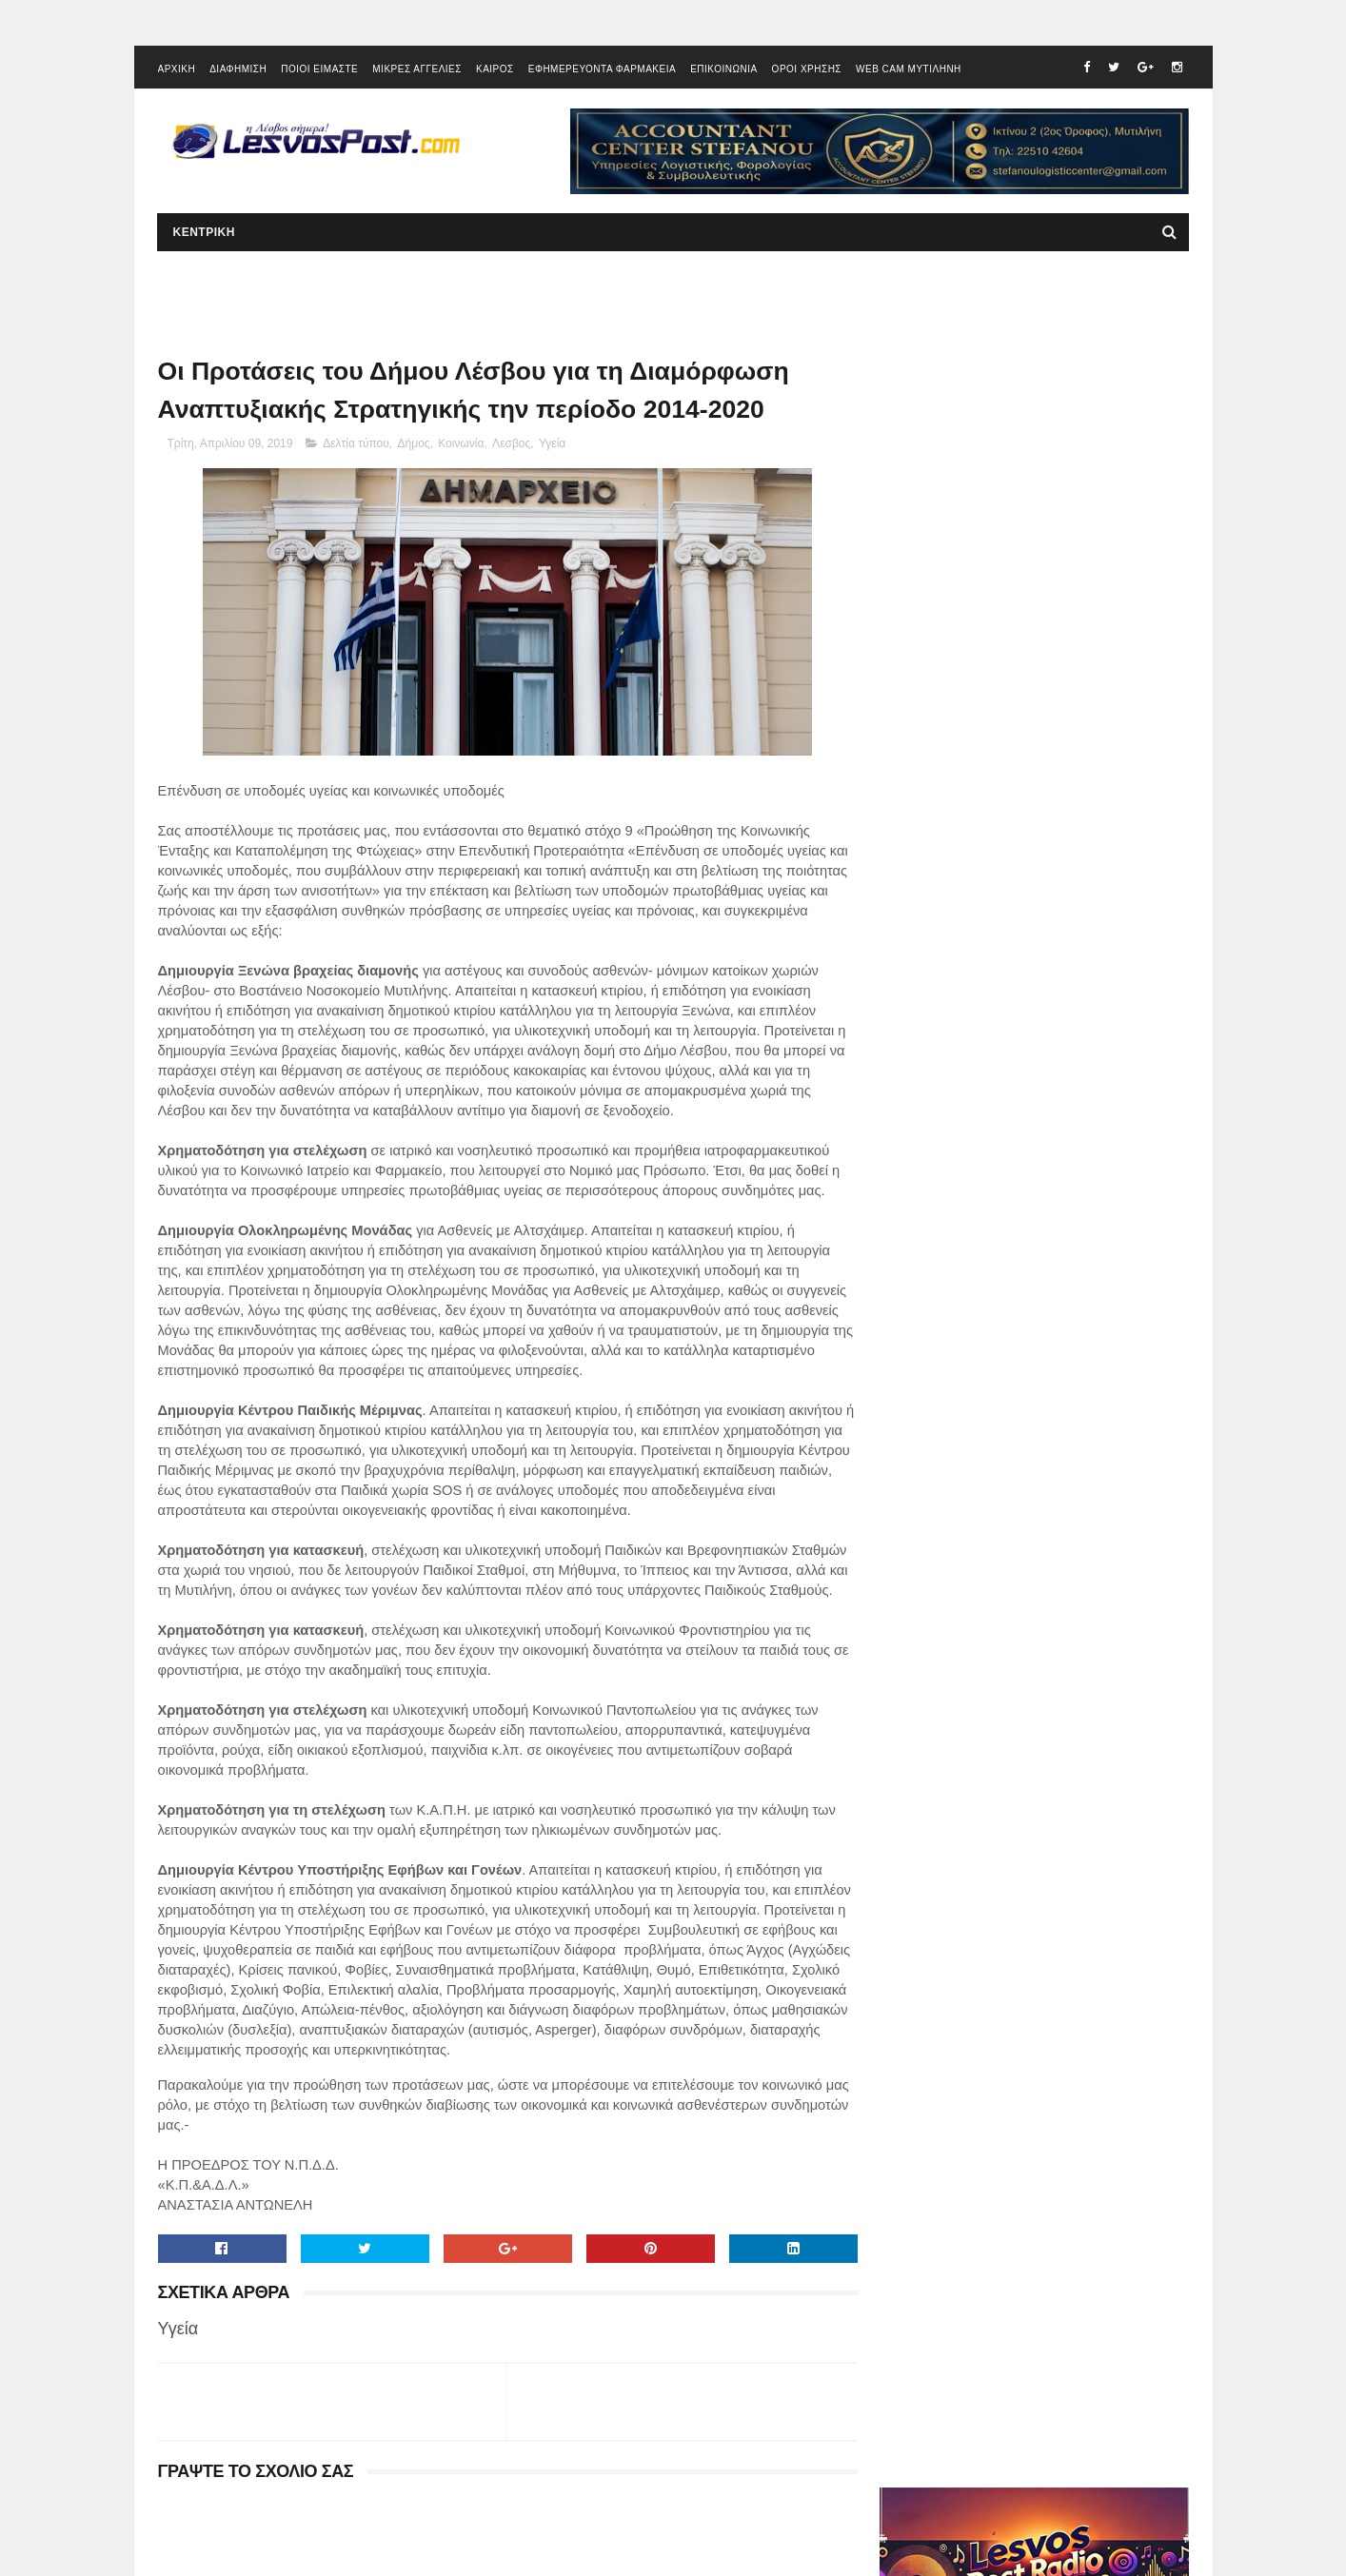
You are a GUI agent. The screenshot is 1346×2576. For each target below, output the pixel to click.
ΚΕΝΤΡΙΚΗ (204, 234)
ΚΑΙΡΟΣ (495, 71)
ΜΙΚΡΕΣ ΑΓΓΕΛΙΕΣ (417, 71)
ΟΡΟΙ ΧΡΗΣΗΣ (806, 71)
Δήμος (414, 446)
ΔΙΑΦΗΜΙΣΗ (238, 71)
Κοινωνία (461, 446)
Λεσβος (511, 446)
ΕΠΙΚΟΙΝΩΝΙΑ (723, 71)
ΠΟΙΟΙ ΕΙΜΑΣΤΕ (319, 71)
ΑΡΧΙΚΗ (177, 71)
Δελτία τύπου (356, 446)
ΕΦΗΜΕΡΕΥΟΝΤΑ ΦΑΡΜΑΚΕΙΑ (602, 71)
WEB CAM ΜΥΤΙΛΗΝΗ (908, 71)
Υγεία (552, 446)
